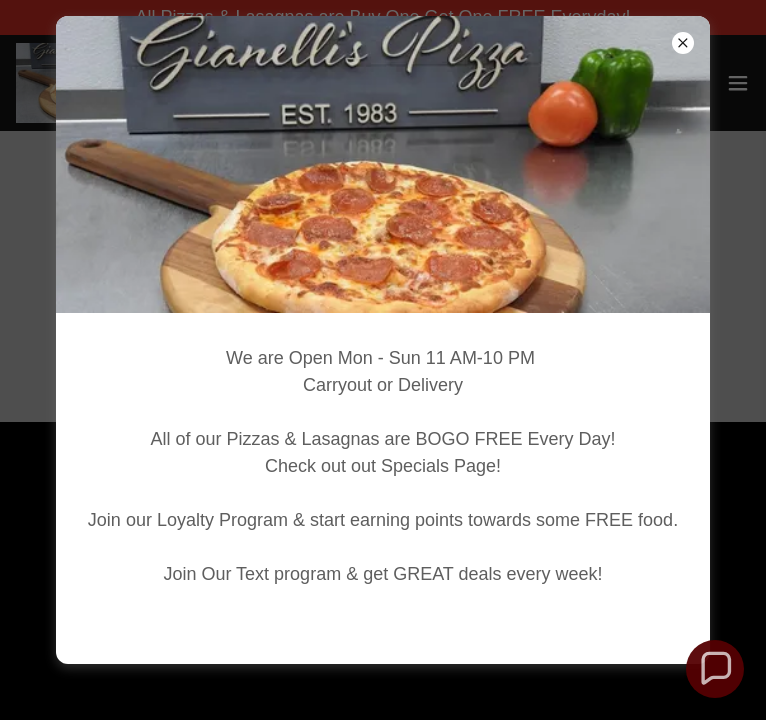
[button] (715, 669)
